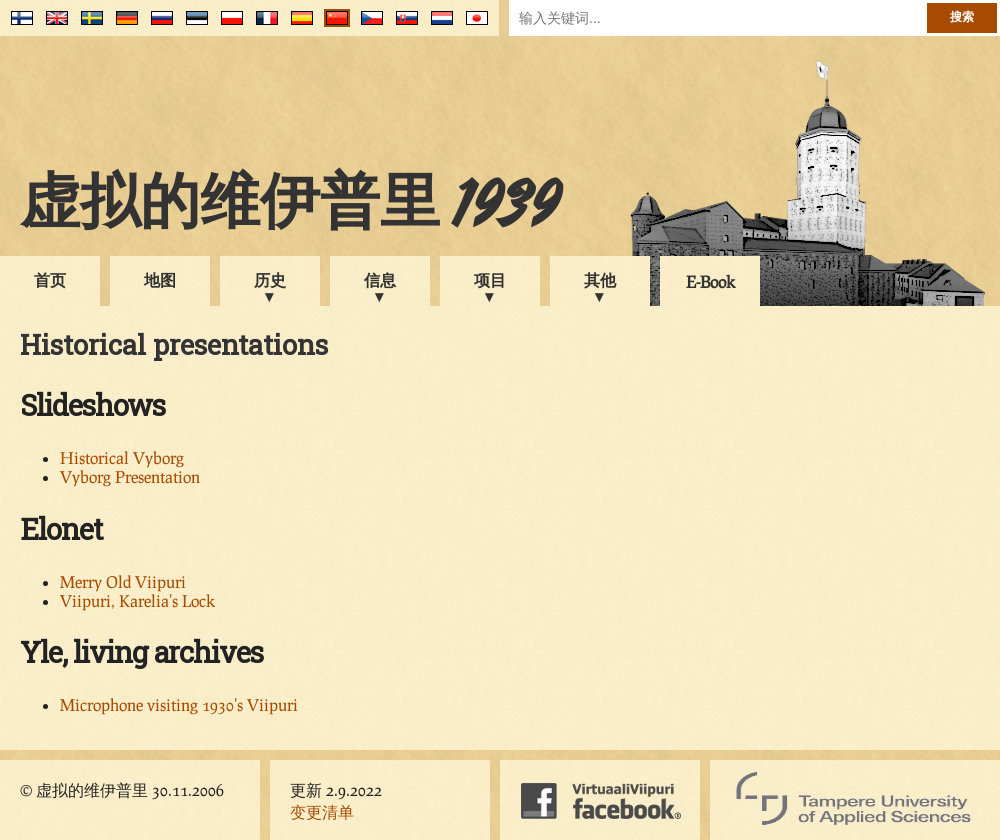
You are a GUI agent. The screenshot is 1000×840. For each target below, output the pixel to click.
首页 (50, 279)
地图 (160, 279)
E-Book (710, 281)
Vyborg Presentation (130, 476)
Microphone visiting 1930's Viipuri (179, 704)
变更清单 (322, 811)
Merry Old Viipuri (123, 581)
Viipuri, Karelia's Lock (137, 600)
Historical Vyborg (122, 457)
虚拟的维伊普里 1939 (290, 207)
